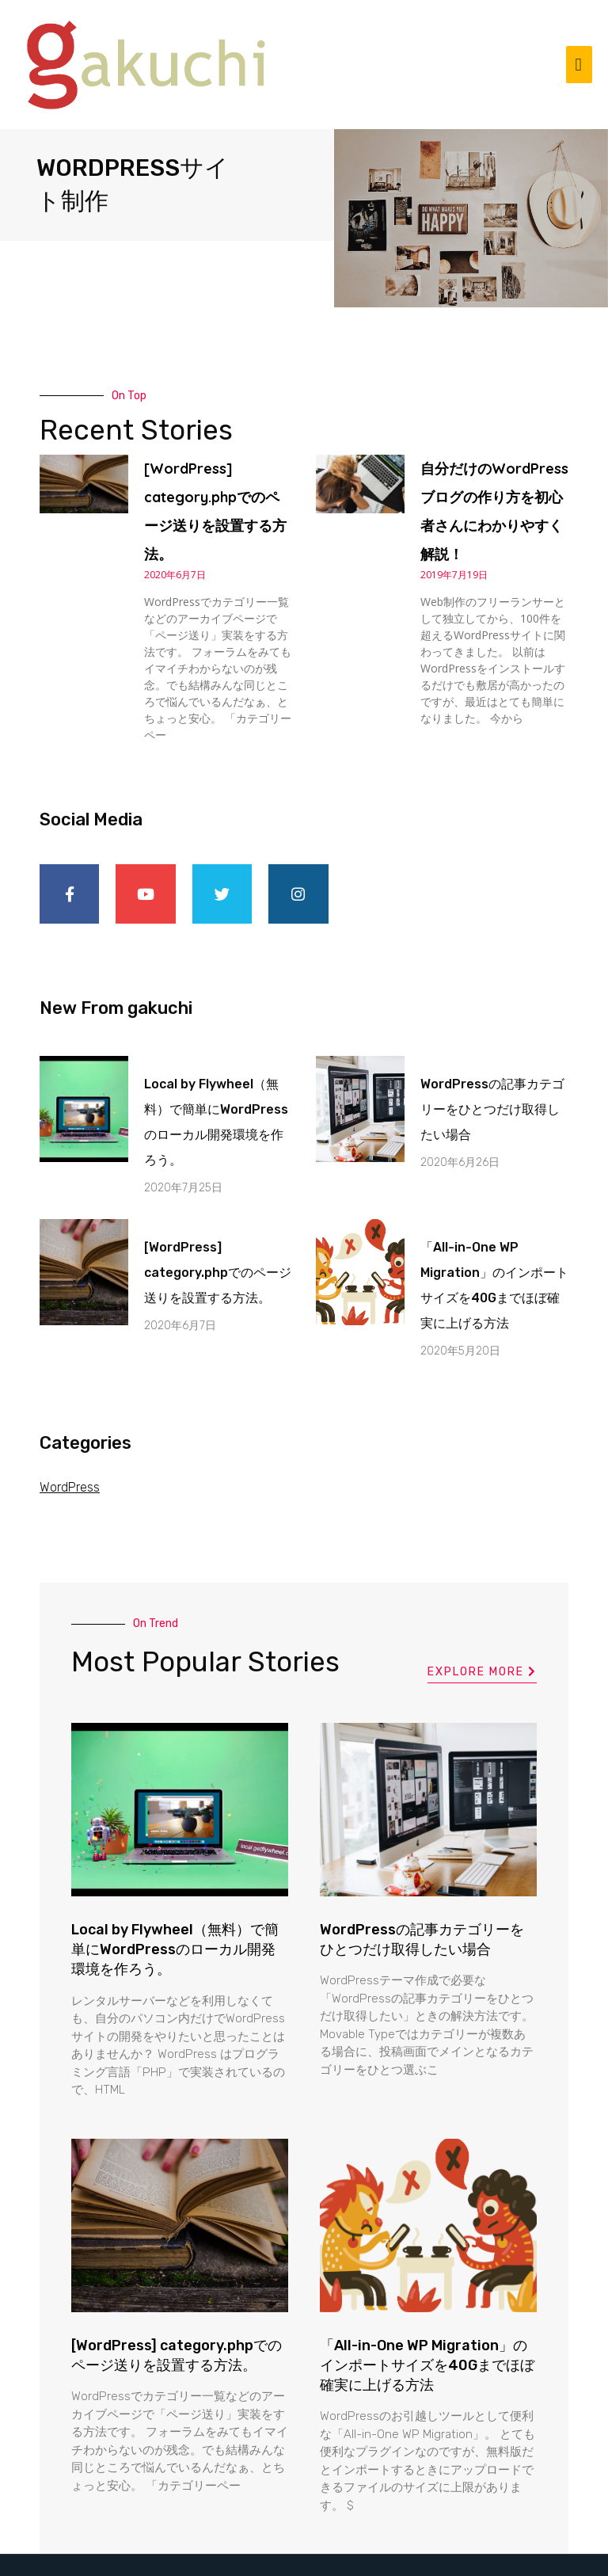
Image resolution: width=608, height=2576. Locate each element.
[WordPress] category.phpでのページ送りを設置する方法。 (217, 1224)
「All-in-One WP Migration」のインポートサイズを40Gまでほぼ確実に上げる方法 (427, 2316)
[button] (482, 1625)
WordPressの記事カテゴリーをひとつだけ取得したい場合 (492, 1061)
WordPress (70, 1438)
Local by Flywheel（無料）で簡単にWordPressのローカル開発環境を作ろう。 (175, 1901)
